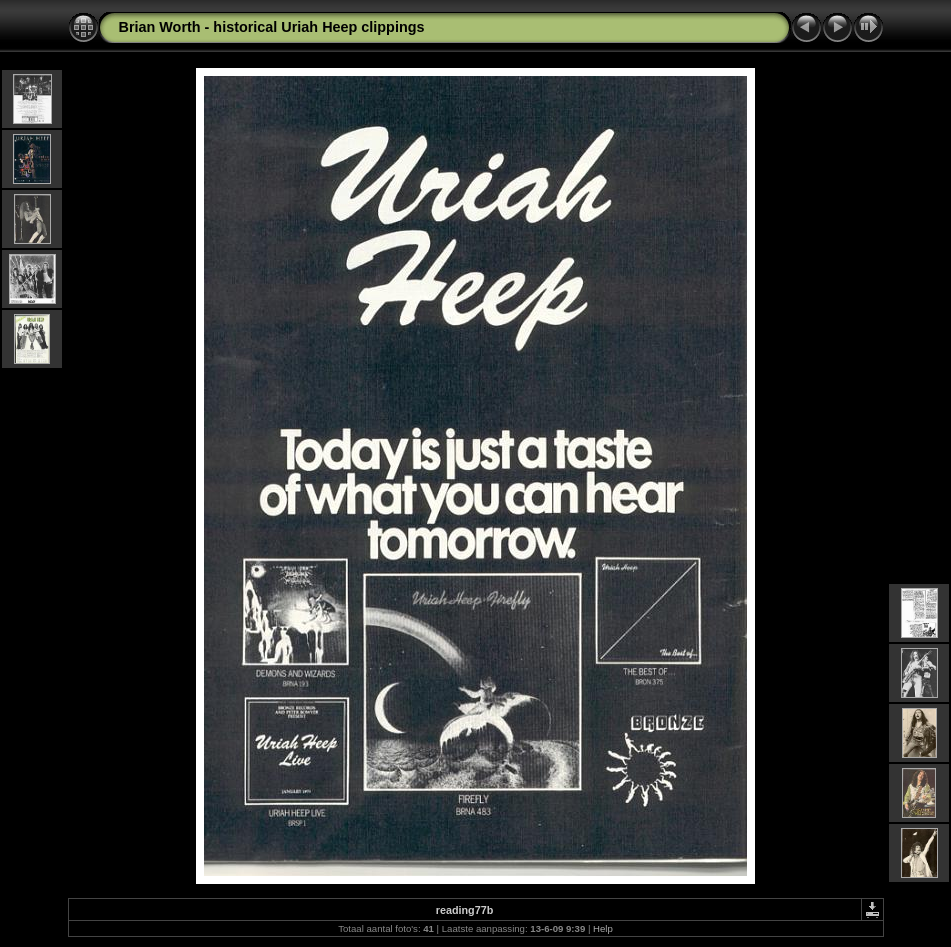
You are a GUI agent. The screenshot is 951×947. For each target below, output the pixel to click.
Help (603, 928)
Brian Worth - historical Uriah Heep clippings (272, 27)
